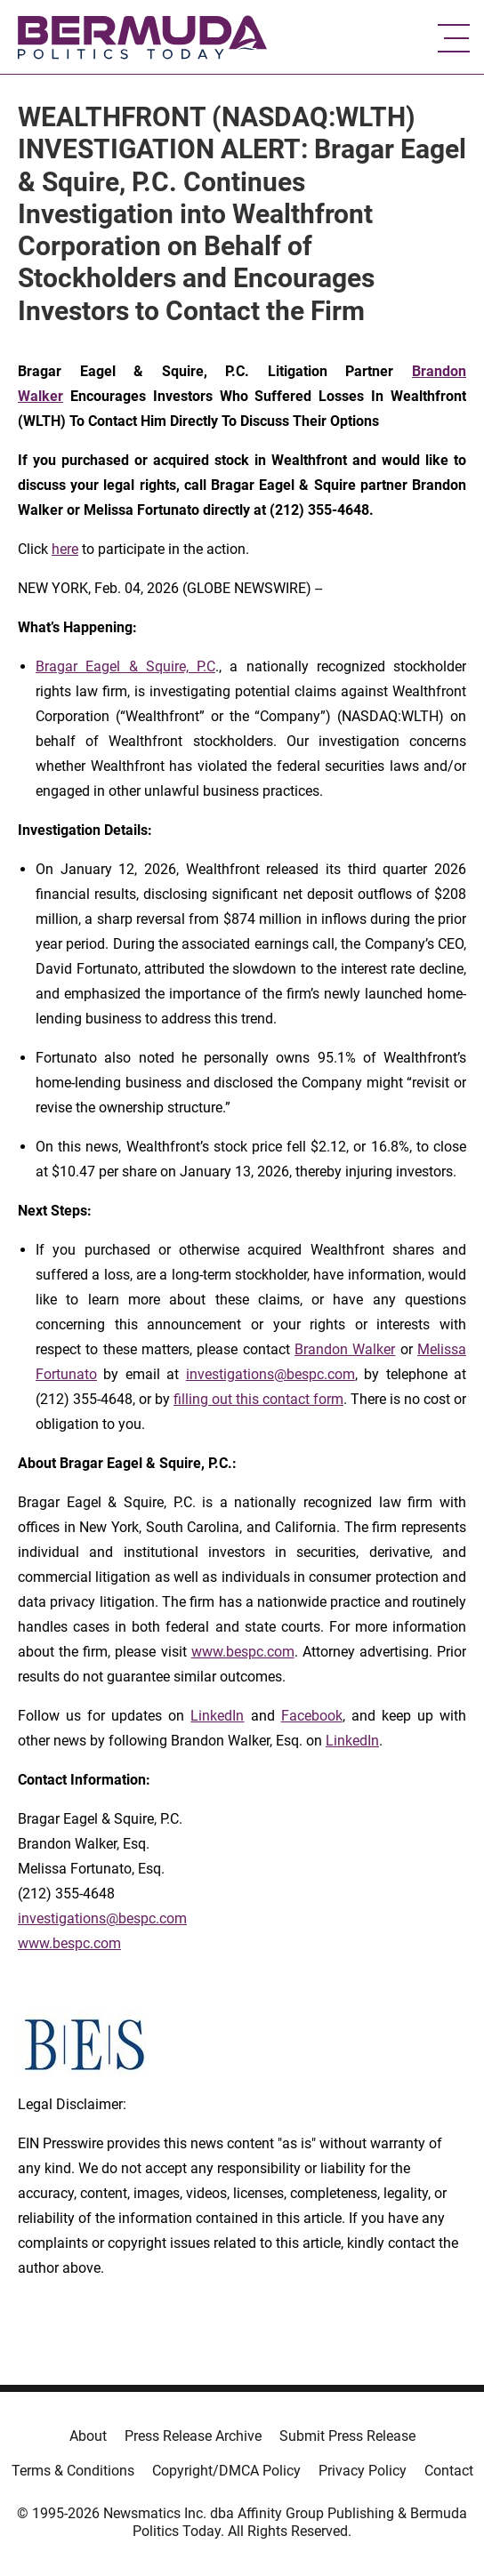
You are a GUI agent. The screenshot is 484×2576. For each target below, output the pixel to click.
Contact (448, 2470)
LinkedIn (217, 1715)
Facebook (312, 1715)
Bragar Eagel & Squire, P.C (125, 666)
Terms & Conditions (73, 2470)
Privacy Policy (363, 2470)
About (88, 2436)
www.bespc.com (242, 1651)
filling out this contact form (258, 1399)
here (65, 549)
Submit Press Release (347, 2436)
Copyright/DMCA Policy (226, 2470)
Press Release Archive (193, 2436)
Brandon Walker (344, 1349)
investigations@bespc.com (270, 1374)
